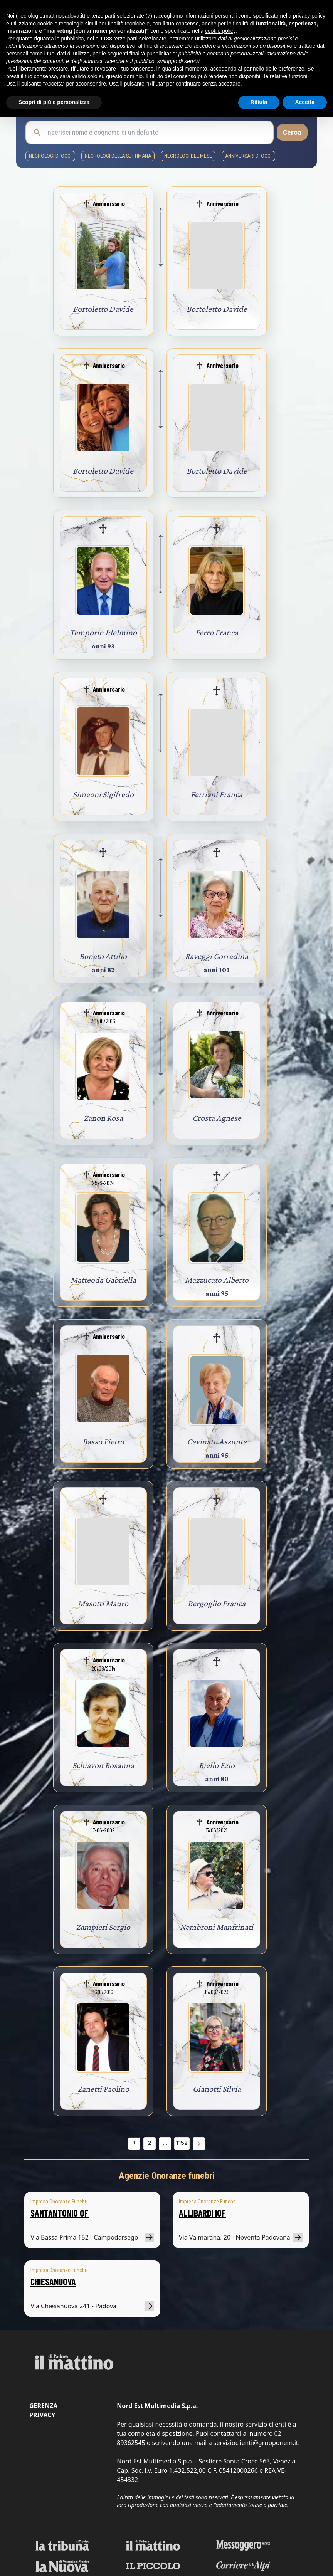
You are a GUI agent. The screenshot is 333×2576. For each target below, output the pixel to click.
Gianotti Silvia (217, 2089)
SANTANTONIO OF (59, 2212)
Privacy (42, 2415)
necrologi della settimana (118, 156)
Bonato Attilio (103, 956)
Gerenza (43, 2405)
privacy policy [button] (309, 16)
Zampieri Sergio (103, 1927)
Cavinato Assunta (217, 1441)
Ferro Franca (216, 632)
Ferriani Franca (216, 794)
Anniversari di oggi (248, 156)
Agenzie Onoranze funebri (167, 2175)
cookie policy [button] (220, 31)
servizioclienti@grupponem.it (256, 2442)
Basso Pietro (103, 1441)
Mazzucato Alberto (217, 1280)
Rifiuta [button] (259, 102)
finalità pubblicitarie (152, 53)
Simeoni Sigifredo (103, 794)
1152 (182, 2142)
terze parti (126, 38)
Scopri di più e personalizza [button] (53, 102)
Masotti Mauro (103, 1603)
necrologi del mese (188, 156)
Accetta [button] (304, 102)
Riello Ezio (217, 1765)
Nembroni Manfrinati (216, 1927)
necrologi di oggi (50, 156)
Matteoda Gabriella (103, 1280)
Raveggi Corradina (216, 956)
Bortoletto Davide (103, 309)
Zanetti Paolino (103, 2089)
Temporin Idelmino (103, 632)
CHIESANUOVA (53, 2281)
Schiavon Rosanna (103, 1765)
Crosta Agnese (216, 1118)
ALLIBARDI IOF (202, 2212)
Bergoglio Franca (217, 1603)
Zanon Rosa (103, 1118)
